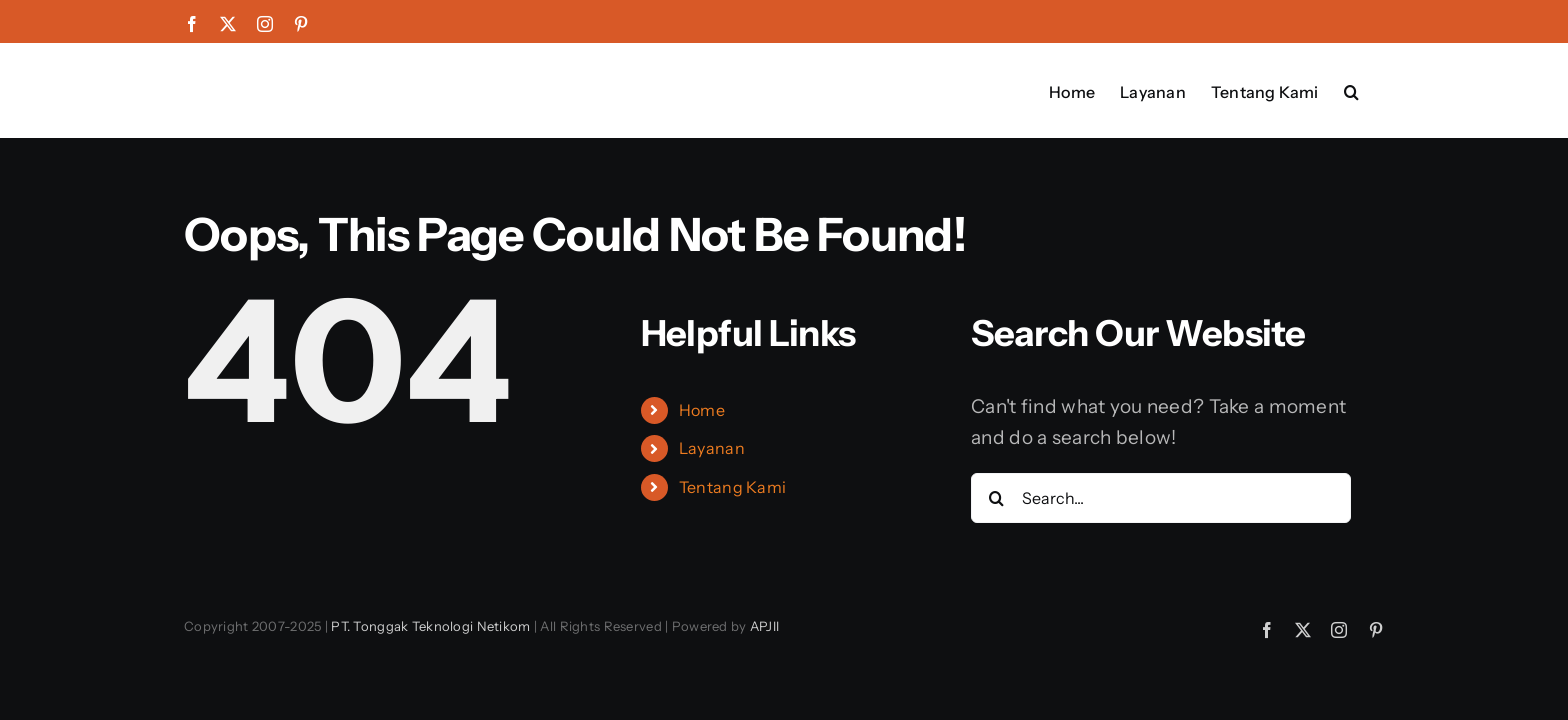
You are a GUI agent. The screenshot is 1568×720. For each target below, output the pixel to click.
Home (702, 410)
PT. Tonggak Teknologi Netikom (430, 626)
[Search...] (1161, 498)
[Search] (996, 498)
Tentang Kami (732, 487)
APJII (764, 626)
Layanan (712, 448)
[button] (1376, 90)
